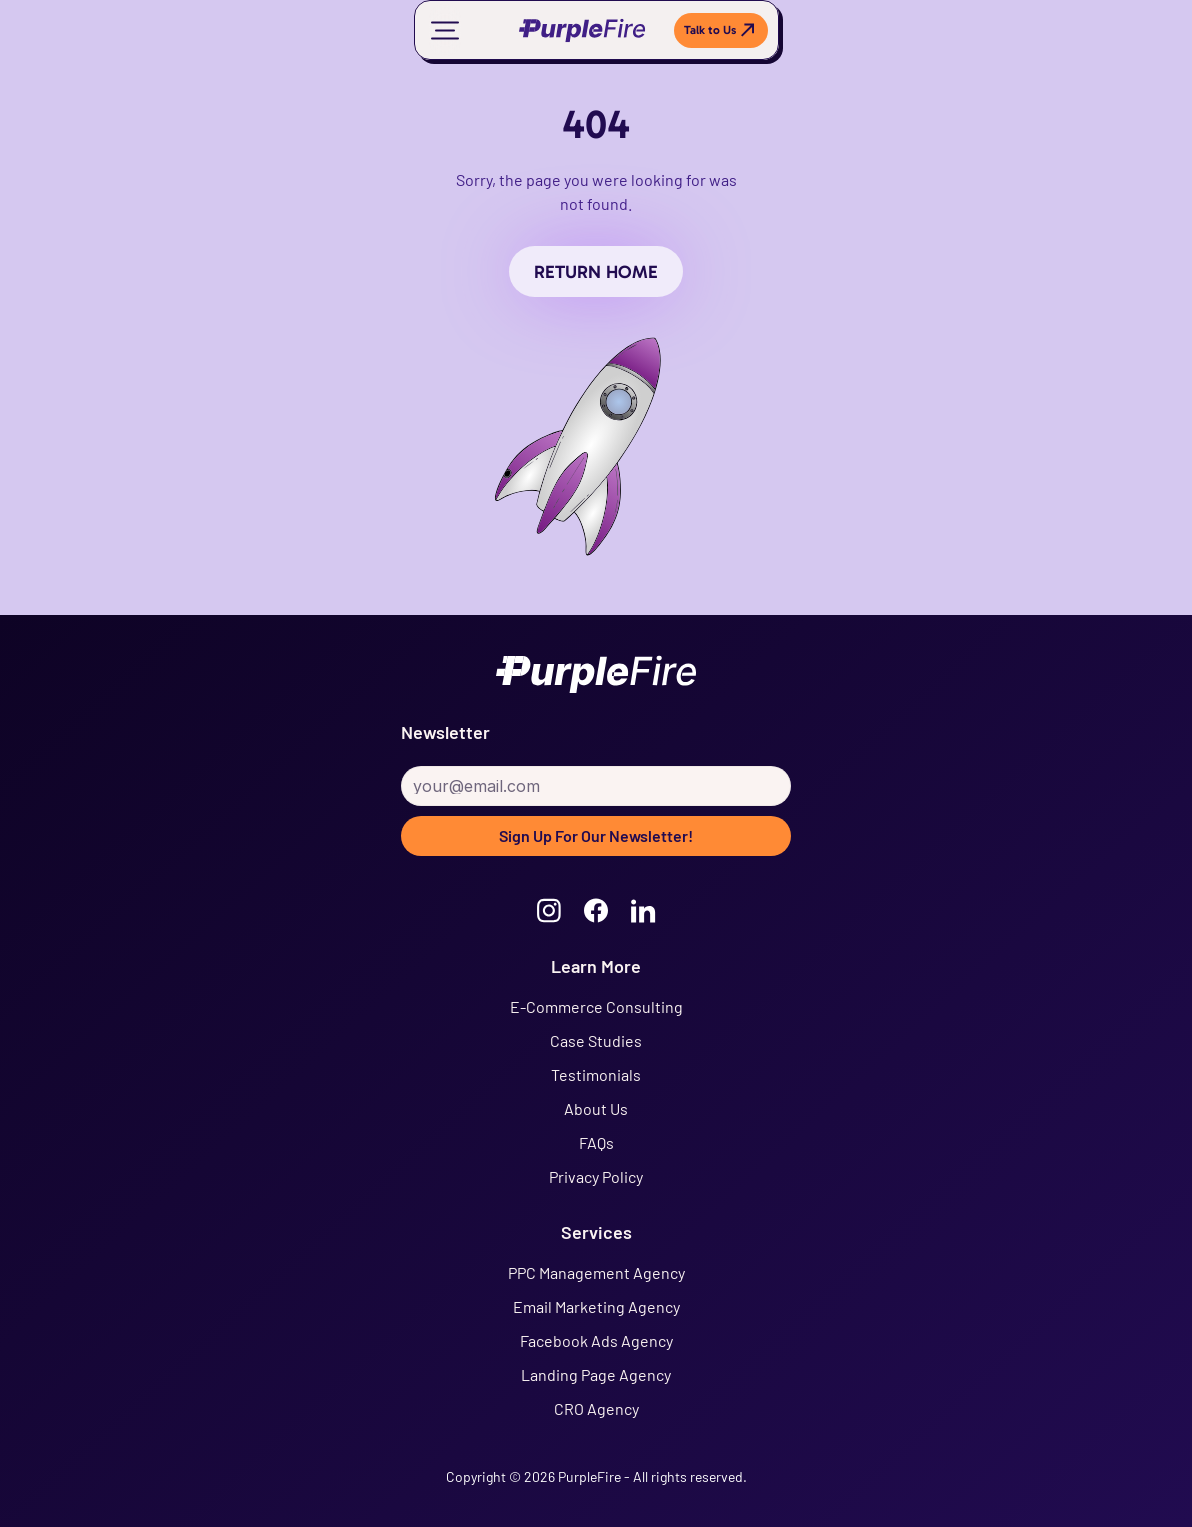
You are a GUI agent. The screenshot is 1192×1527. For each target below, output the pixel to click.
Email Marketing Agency (596, 1306)
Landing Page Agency (596, 1374)
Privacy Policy (596, 1176)
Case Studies (596, 1040)
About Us (596, 1108)
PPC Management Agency (596, 1272)
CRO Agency (596, 1408)
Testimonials (596, 1074)
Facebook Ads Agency (596, 1340)
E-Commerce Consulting (596, 1006)
